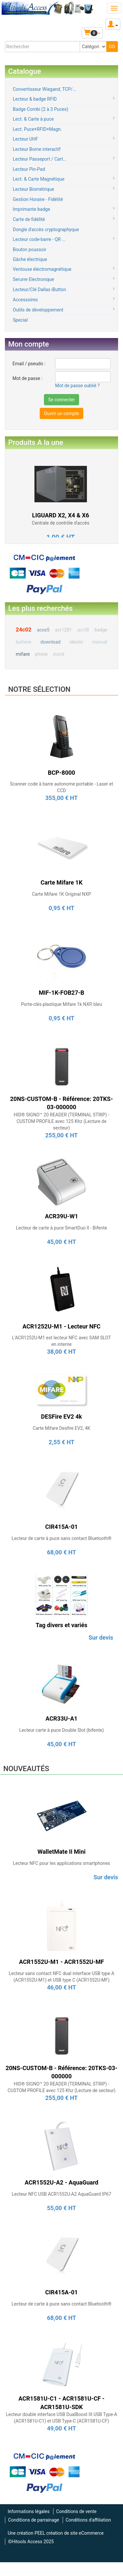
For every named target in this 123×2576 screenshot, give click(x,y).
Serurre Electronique (33, 279)
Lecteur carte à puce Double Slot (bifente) (61, 1730)
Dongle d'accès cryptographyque (46, 229)
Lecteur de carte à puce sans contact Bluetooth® (61, 1538)
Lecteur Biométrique (33, 189)
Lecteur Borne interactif (37, 149)
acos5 (43, 629)
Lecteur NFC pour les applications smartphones (61, 1863)
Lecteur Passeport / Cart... (40, 159)
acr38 (83, 629)
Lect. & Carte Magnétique (38, 179)
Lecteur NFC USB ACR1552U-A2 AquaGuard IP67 (61, 2194)
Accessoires (25, 299)
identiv (76, 642)
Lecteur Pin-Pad (29, 169)
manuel (99, 642)
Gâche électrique (30, 259)
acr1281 (63, 629)
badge (100, 629)
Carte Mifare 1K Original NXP (61, 894)
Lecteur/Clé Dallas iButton (39, 289)
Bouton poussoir (29, 249)
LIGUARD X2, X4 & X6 (60, 515)
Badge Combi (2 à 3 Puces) (40, 109)
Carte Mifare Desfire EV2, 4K (62, 1428)
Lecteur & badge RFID (35, 99)
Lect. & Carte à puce (33, 119)
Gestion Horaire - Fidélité (38, 199)
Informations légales (29, 2511)
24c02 (23, 629)
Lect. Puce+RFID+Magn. (37, 129)
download (50, 642)
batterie (23, 642)
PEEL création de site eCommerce (69, 2533)
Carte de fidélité (29, 219)
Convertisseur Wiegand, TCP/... (44, 89)
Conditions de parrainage (33, 2520)
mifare (23, 654)
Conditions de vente (76, 2511)
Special (20, 320)
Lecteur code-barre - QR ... (39, 239)
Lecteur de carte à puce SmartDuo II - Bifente (61, 1227)
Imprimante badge (31, 209)
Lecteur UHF (25, 139)
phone (41, 654)
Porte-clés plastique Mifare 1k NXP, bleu (61, 1004)
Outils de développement (38, 309)
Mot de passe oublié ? (77, 385)
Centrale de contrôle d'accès (60, 523)
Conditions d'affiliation (88, 2520)
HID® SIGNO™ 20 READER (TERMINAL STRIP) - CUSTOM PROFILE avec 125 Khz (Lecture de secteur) (61, 1121)
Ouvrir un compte (61, 413)
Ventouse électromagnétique (42, 269)
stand (58, 654)
